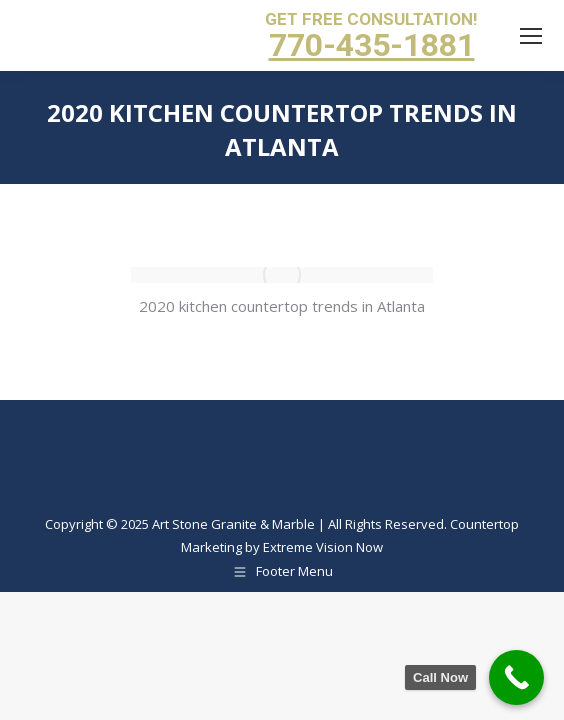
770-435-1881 (372, 45)
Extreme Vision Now (323, 547)
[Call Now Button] (516, 677)
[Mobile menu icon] (531, 36)
